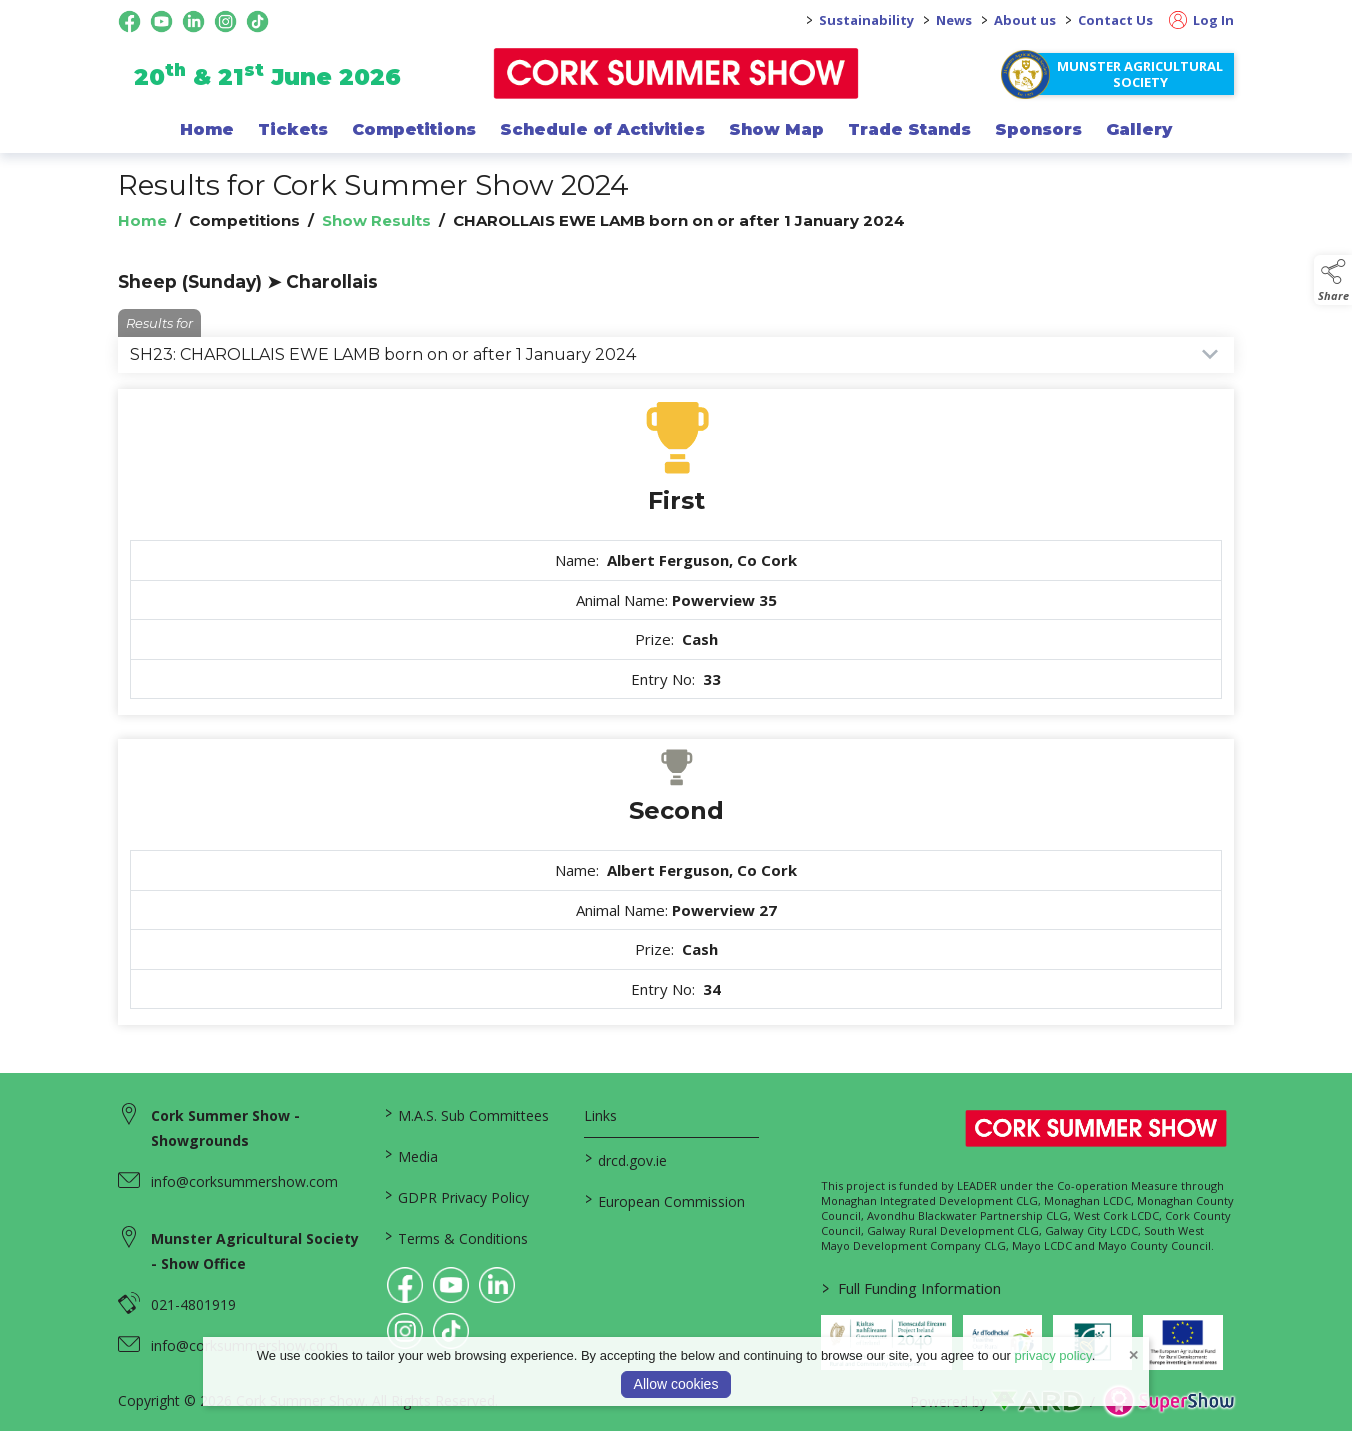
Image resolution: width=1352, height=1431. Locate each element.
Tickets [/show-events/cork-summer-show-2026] (293, 129)
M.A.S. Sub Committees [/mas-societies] (467, 1114)
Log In (1201, 20)
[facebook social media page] (129, 21)
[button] (1333, 280)
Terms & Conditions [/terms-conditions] (456, 1237)
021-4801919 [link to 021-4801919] (193, 1304)
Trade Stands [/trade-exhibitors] (909, 129)
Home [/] (207, 129)
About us (1025, 20)
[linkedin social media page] (193, 21)
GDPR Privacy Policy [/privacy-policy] (457, 1196)
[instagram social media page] (225, 21)
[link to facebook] (405, 1285)
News (954, 20)
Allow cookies (676, 1384)
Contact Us (1115, 20)
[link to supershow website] (1168, 1401)
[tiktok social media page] (257, 21)
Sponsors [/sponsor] (1038, 129)
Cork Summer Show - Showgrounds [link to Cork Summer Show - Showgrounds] (225, 1128)
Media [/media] (411, 1155)
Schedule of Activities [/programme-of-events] (602, 129)
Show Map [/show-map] (776, 129)
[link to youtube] (451, 1285)
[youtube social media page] (161, 21)
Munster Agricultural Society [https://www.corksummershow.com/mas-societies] (1140, 74)
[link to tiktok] (451, 1331)
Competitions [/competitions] (414, 129)
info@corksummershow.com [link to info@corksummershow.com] (244, 1181)
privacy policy (1053, 1355)
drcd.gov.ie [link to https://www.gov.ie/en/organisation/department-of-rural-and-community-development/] (625, 1159)
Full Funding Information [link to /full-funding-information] (910, 1288)
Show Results (376, 220)
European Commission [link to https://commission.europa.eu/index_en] (664, 1200)
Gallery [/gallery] (1139, 129)
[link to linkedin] (497, 1285)
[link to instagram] (405, 1331)
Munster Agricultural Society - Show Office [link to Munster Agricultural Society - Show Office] (255, 1251)
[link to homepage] (676, 73)
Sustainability (866, 20)
